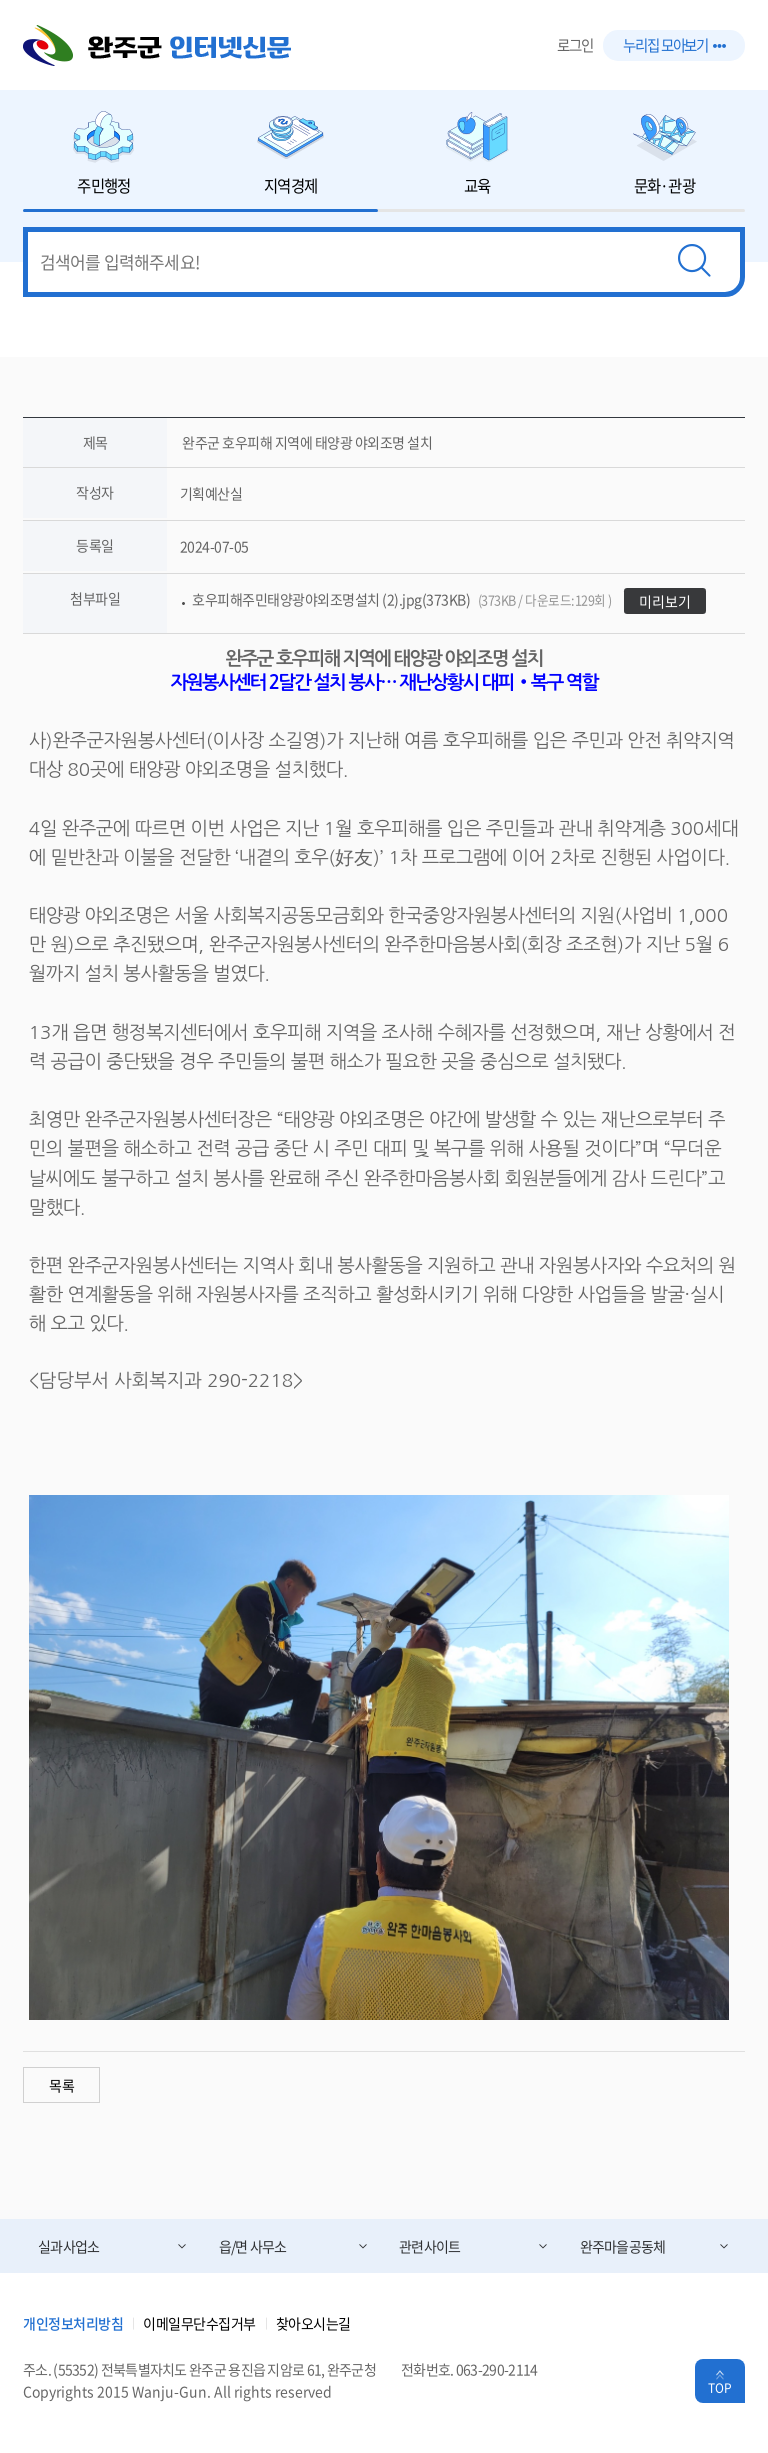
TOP (720, 2388)
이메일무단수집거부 (199, 2323)
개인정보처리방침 (73, 2323)
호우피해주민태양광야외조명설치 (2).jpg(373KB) (402, 599)
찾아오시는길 (313, 2323)
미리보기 (665, 601)
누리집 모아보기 (674, 45)
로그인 (575, 45)
